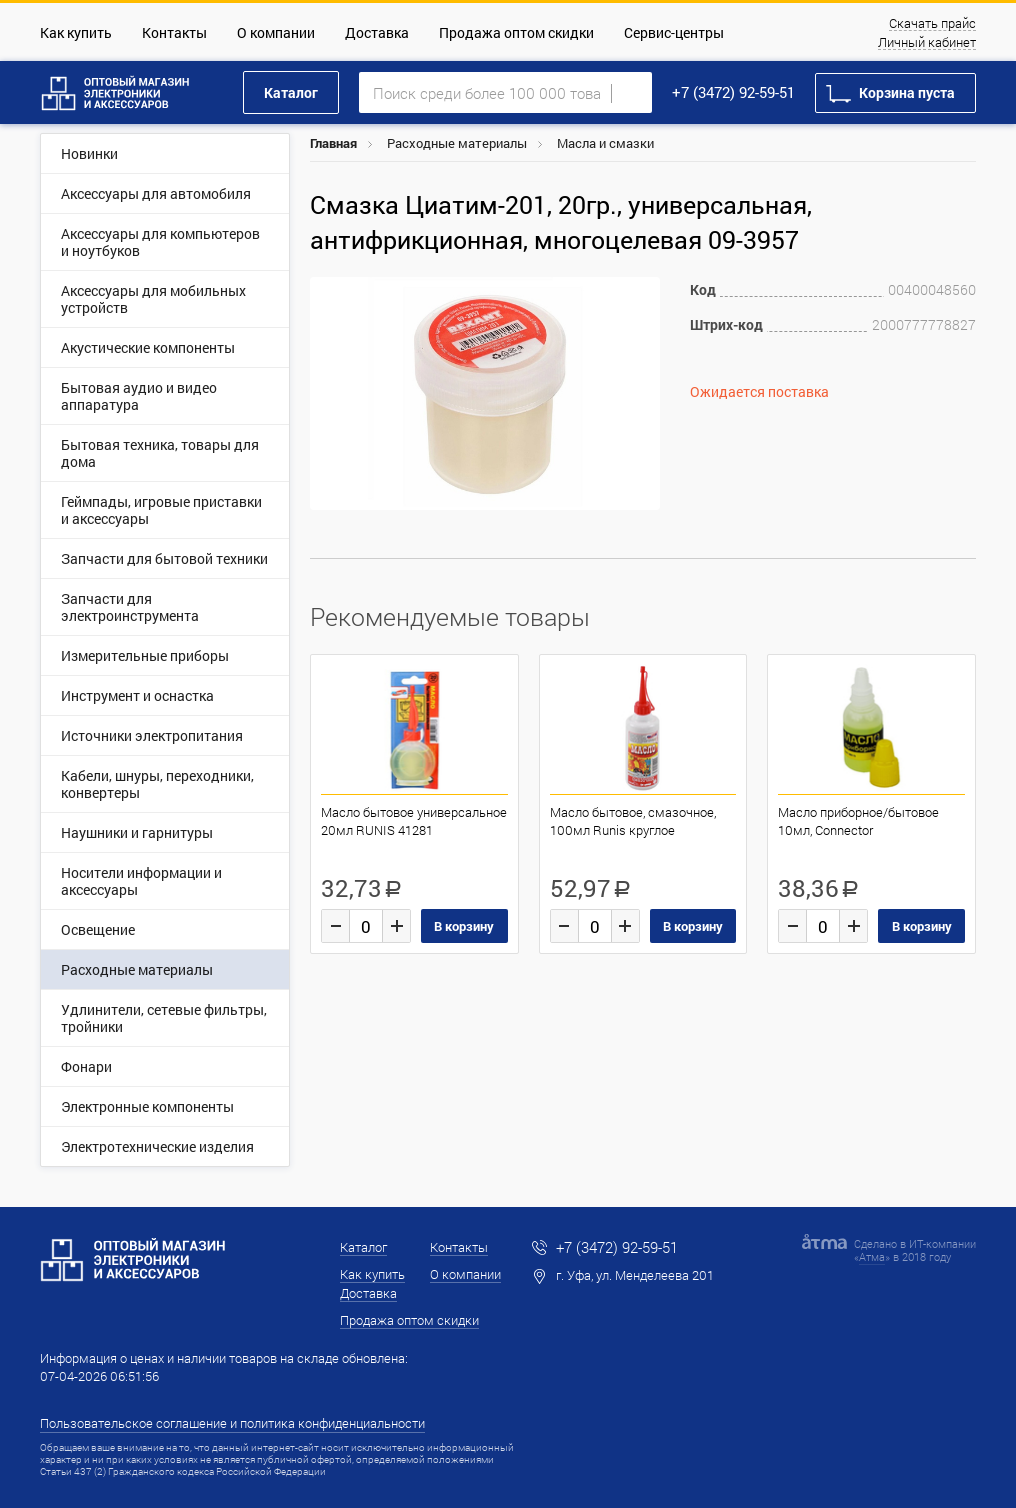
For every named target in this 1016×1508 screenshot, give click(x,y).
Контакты (174, 32)
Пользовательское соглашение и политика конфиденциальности (232, 1423)
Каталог (291, 92)
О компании (276, 32)
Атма (872, 1256)
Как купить (76, 32)
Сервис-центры (674, 32)
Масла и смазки (605, 143)
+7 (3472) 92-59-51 (733, 92)
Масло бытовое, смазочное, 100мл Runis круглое (633, 821)
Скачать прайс (932, 24)
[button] (642, 295)
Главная (333, 143)
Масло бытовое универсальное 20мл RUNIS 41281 (414, 821)
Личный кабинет (927, 43)
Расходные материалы (457, 143)
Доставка (377, 32)
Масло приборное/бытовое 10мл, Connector (858, 821)
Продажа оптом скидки (516, 32)
